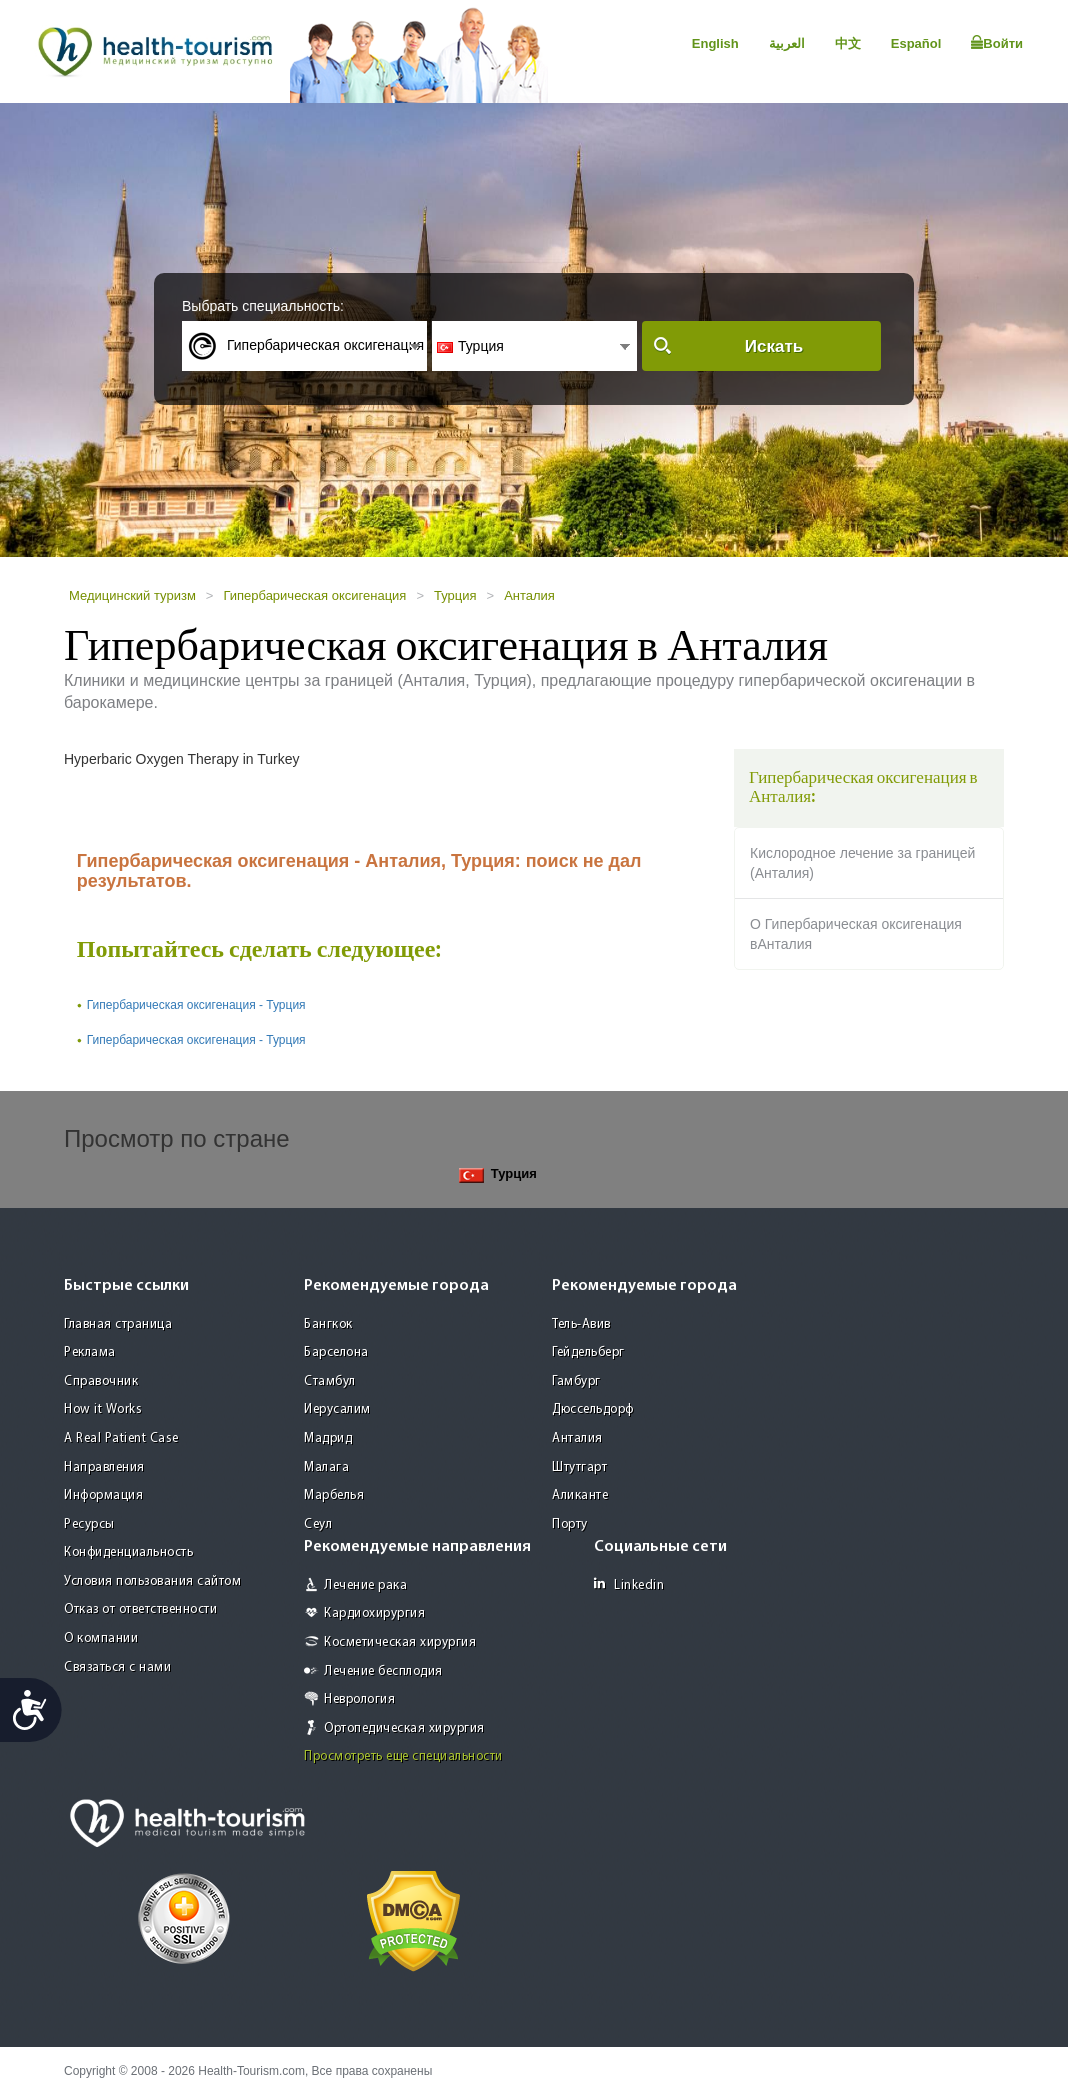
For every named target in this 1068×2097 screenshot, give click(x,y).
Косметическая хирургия (400, 1642)
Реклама (90, 1352)
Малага (326, 1467)
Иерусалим (337, 1409)
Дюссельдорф (593, 1409)
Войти (997, 43)
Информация (103, 1495)
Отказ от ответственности (140, 1609)
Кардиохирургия (374, 1613)
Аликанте (580, 1495)
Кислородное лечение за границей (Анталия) (862, 863)
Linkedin (629, 1584)
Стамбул (330, 1381)
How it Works (103, 1409)
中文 (848, 43)
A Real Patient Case (121, 1438)
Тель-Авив (581, 1324)
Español (916, 43)
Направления (104, 1467)
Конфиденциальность (128, 1552)
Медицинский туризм (132, 595)
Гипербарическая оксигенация (314, 595)
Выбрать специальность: (263, 306)
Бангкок (328, 1324)
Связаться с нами (117, 1667)
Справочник (101, 1381)
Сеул (318, 1524)
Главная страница (118, 1324)
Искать (774, 346)
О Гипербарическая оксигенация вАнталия (856, 934)
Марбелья (334, 1495)
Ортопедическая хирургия (404, 1728)
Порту (570, 1524)
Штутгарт (579, 1467)
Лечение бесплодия (383, 1671)
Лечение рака (365, 1585)
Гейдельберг (588, 1352)
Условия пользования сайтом (152, 1581)
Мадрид (328, 1438)
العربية (787, 43)
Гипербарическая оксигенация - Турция (196, 1005)
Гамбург (576, 1381)
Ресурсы (89, 1524)
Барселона (336, 1352)
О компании (101, 1638)
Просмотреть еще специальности (403, 1756)
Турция (455, 595)
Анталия (529, 595)
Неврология (359, 1699)
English (715, 43)
